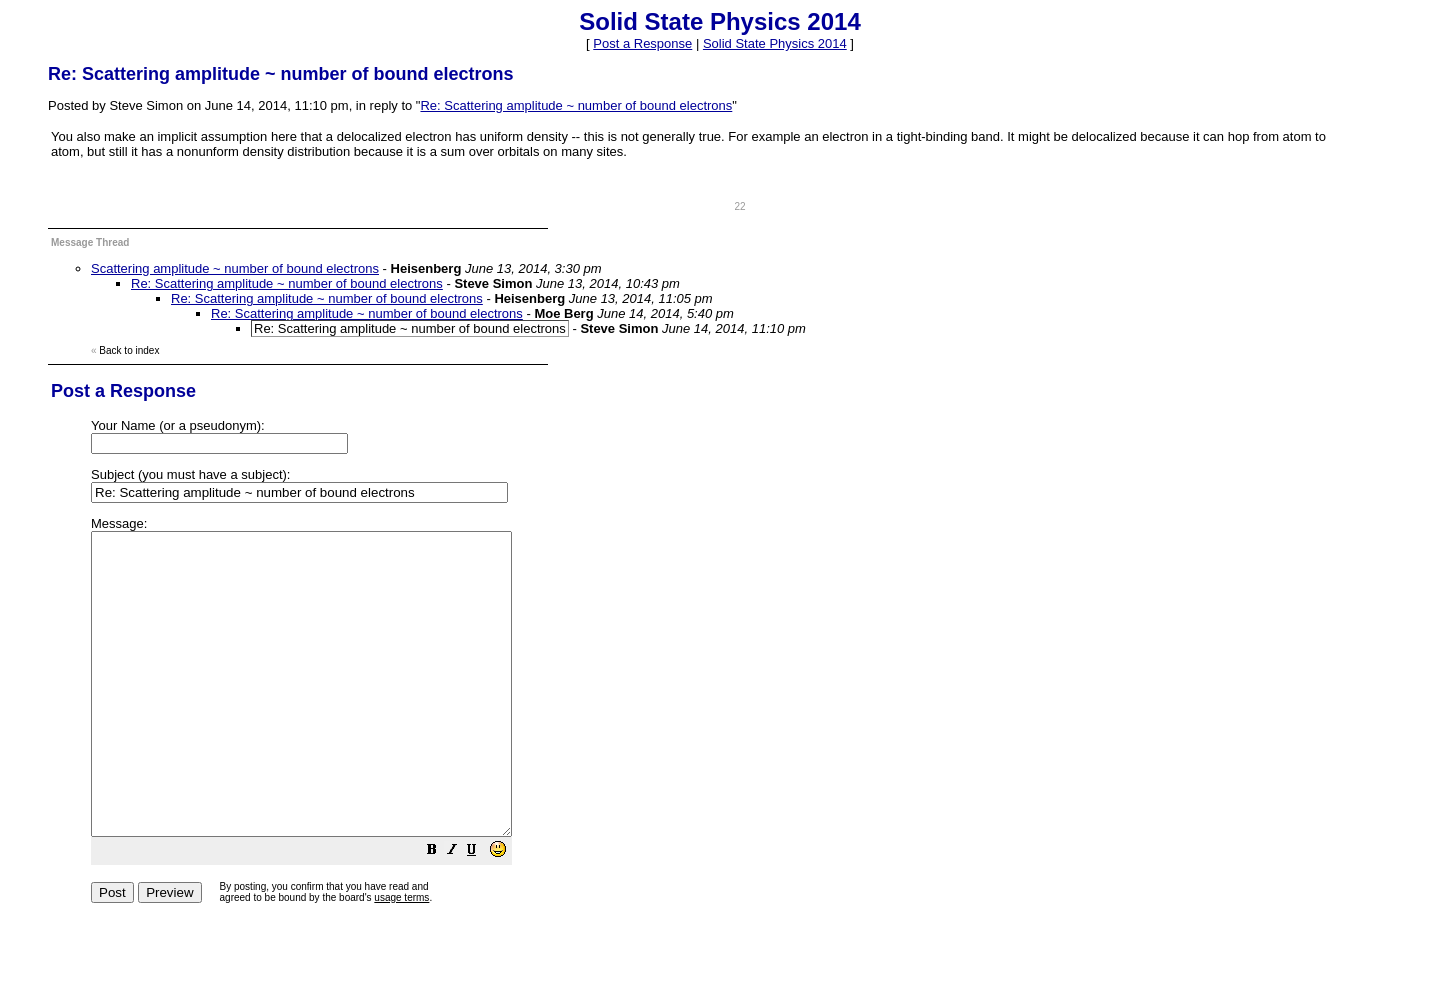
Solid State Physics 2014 (775, 43)
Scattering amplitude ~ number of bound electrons (235, 268)
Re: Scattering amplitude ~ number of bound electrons (576, 105)
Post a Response (642, 43)
